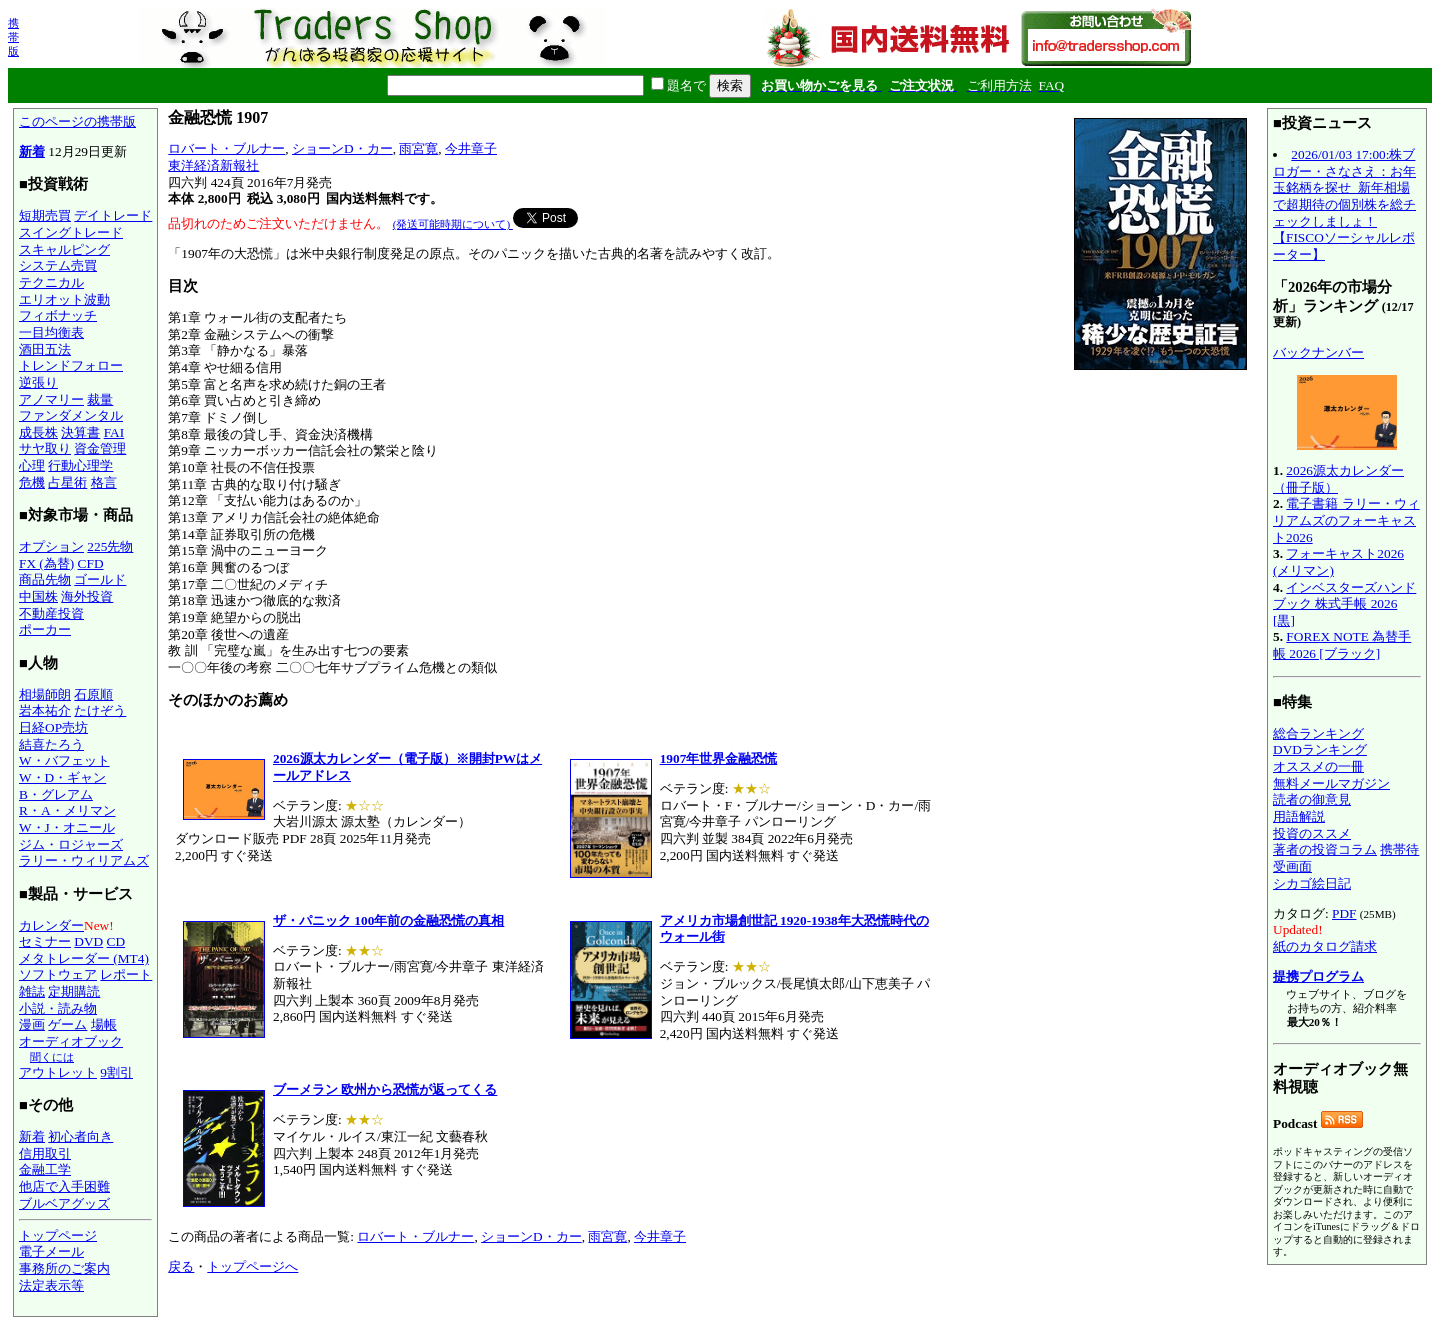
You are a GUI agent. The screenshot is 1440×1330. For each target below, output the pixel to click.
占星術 (67, 482)
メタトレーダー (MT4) (84, 958)
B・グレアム (56, 794)
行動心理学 (80, 465)
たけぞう (100, 710)
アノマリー (51, 399)
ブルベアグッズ (64, 1203)
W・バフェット (64, 760)
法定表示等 (51, 1285)
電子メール (51, 1251)
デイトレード (113, 215)
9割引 (116, 1072)
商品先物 (45, 579)
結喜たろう (51, 744)
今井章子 (471, 148)
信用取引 (45, 1153)
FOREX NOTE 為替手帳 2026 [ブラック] (1342, 645)
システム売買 (58, 265)
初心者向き (80, 1136)
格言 (104, 482)
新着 (32, 151)
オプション (51, 546)
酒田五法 (45, 349)
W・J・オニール (67, 827)
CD (116, 941)
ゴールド (100, 579)
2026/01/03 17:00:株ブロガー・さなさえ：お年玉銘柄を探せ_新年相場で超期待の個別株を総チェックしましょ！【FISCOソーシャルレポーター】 (1344, 204)
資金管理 (100, 448)
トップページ (58, 1235)
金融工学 (45, 1169)
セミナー (45, 941)
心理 (32, 465)
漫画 (32, 1024)
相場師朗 (45, 694)
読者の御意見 (1312, 799)
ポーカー (45, 629)
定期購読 (74, 991)
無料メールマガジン (1331, 783)
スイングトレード (71, 232)
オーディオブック (71, 1041)
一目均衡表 (51, 332)
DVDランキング (1320, 749)
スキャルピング (64, 249)
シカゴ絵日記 (1312, 883)
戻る (181, 1266)
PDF (1344, 913)
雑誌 (32, 991)
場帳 (104, 1024)
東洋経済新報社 (213, 165)
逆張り (38, 382)
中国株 (38, 596)
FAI (114, 432)
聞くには (52, 1057)
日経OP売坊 (53, 727)
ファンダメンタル (71, 415)
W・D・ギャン (62, 777)
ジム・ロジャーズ (71, 844)
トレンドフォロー (71, 365)
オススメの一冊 (1318, 766)
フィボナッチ (58, 315)
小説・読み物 (58, 1008)
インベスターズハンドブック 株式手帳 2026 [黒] (1344, 604)
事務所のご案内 (64, 1268)
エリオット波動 (64, 299)
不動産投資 (51, 613)
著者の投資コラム (1325, 849)
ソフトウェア (58, 974)
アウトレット (58, 1072)
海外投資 (87, 596)
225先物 (110, 546)
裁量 (100, 399)
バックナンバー (1318, 352)
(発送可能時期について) (453, 224)
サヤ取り (45, 448)
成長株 (38, 432)
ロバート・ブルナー (226, 148)
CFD (91, 563)
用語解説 (1299, 816)
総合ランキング (1318, 733)
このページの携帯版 (77, 121)
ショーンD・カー (342, 148)
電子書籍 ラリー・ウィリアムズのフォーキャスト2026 (1346, 520)
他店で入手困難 (64, 1186)
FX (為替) (46, 563)
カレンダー (51, 925)
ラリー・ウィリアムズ (84, 860)
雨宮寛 (418, 148)
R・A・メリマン (67, 810)
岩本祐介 (45, 710)
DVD (88, 941)
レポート (126, 974)
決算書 (80, 432)
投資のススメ (1312, 833)
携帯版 (13, 37)
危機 (32, 482)
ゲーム (67, 1024)
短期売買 (45, 215)
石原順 (93, 694)
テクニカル (51, 282)
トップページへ (252, 1266)
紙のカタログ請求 (1325, 946)
